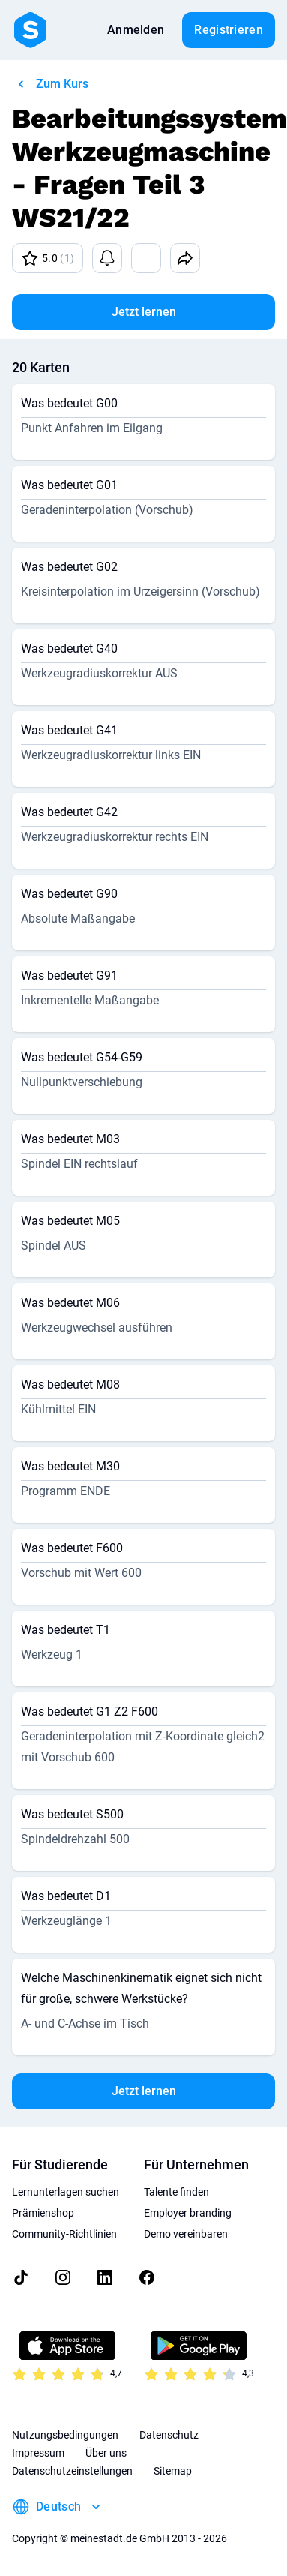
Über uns (106, 2453)
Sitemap (173, 2471)
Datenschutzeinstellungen (72, 2471)
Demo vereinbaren (186, 2234)
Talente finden (176, 2192)
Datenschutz (169, 2435)
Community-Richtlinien (64, 2234)
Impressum (38, 2453)
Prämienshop (43, 2213)
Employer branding (188, 2213)
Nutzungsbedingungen (65, 2435)
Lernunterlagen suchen (65, 2192)
